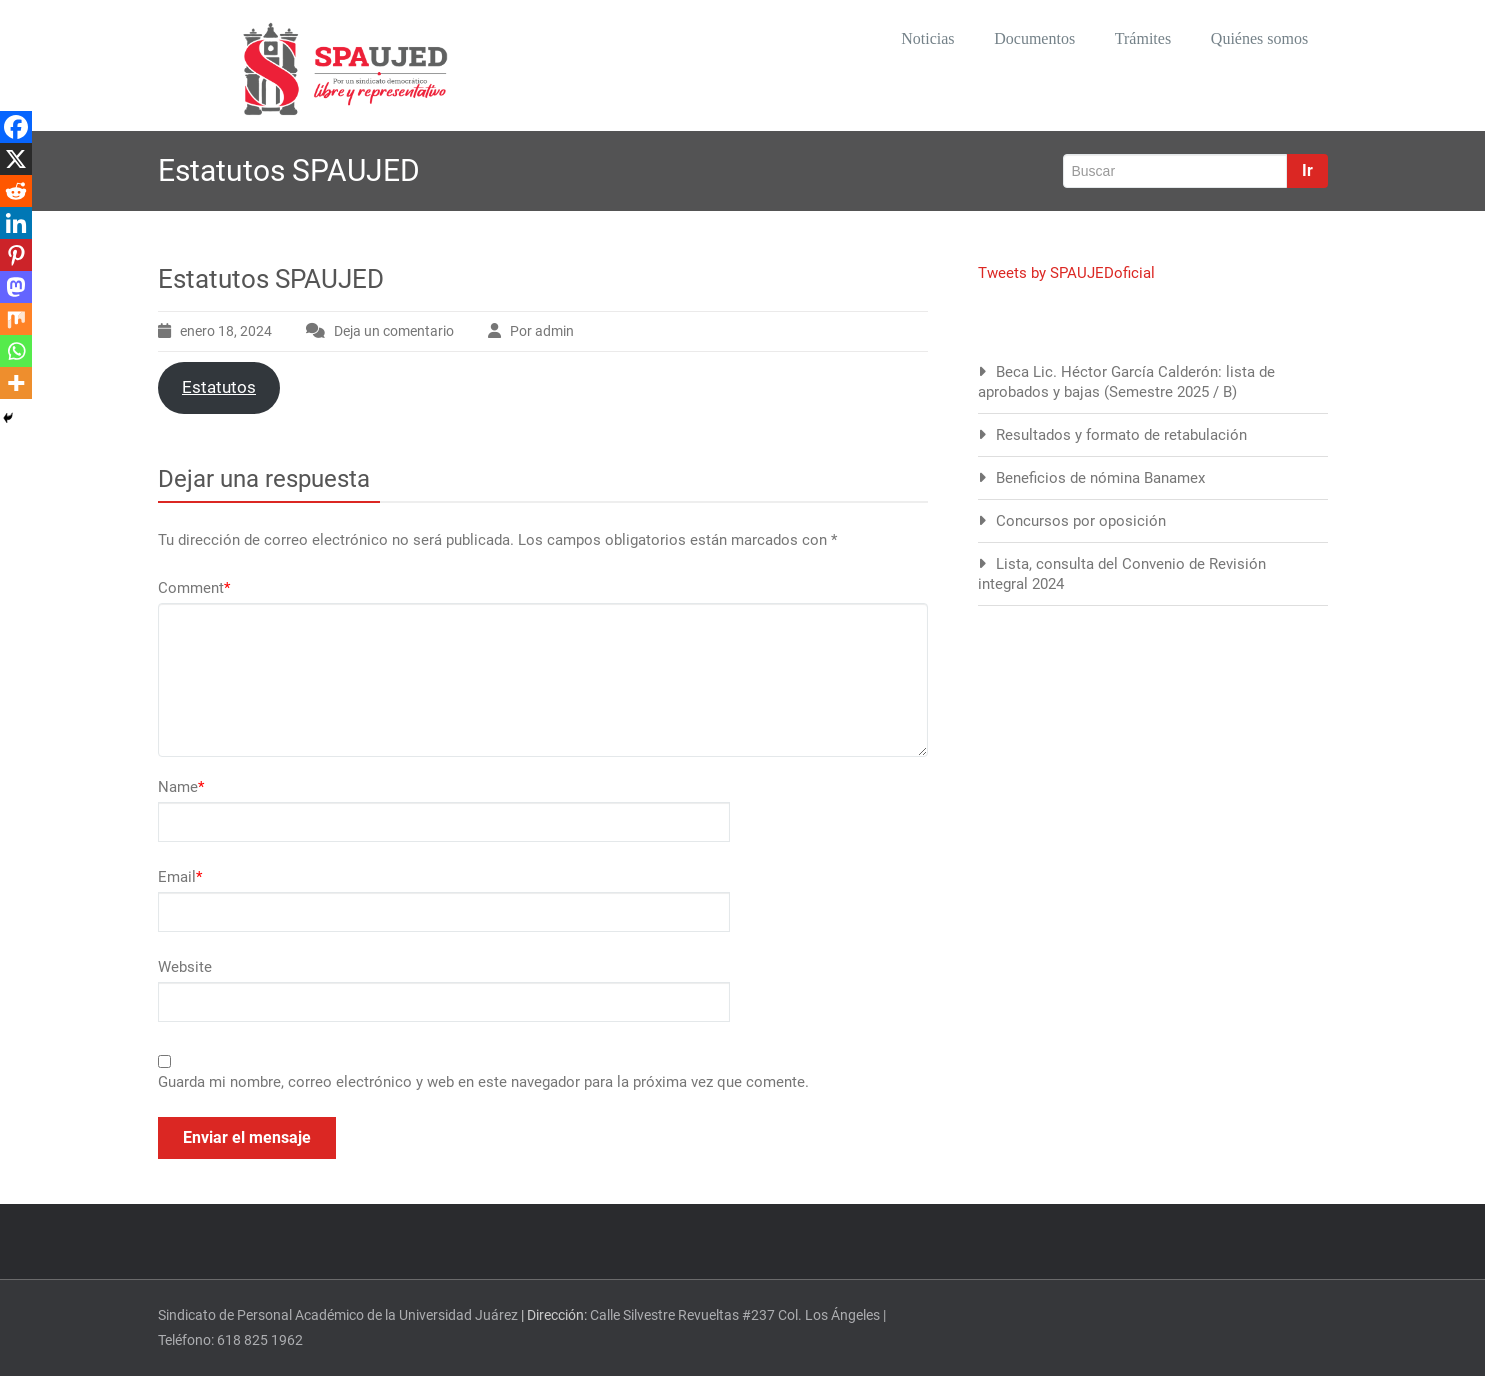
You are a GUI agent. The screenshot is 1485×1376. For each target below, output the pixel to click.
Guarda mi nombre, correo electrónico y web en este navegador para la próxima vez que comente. (483, 1082)
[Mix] (16, 319)
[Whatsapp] (16, 351)
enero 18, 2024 (226, 331)
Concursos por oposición (1081, 521)
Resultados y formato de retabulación (1121, 435)
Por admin (542, 331)
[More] (16, 383)
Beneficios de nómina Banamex (1100, 478)
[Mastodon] (16, 287)
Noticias (895, 39)
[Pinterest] (16, 255)
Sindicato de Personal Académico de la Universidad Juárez (338, 1315)
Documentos (1010, 39)
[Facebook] (16, 127)
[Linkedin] (16, 223)
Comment (194, 588)
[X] (16, 159)
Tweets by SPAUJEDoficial (1066, 273)
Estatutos (219, 387)
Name (181, 787)
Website (185, 967)
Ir (1307, 170)
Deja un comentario (394, 331)
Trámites (1127, 39)
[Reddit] (16, 191)
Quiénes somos (1253, 39)
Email (180, 877)
